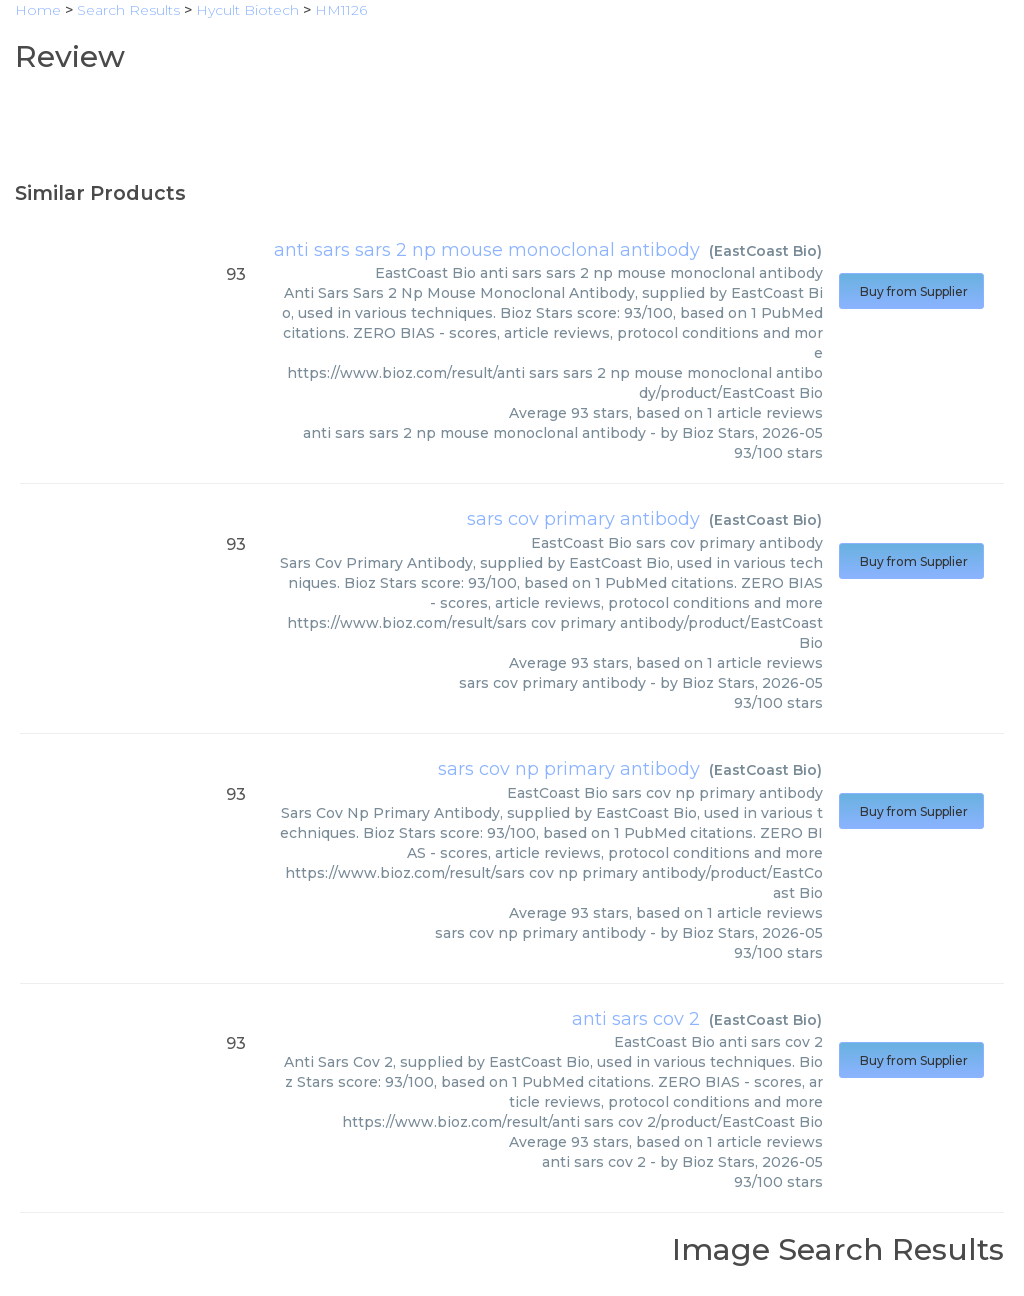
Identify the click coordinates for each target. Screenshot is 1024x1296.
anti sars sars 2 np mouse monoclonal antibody (487, 250)
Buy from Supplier (911, 291)
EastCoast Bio (765, 251)
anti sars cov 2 (636, 1019)
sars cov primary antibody (583, 519)
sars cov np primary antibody (569, 769)
